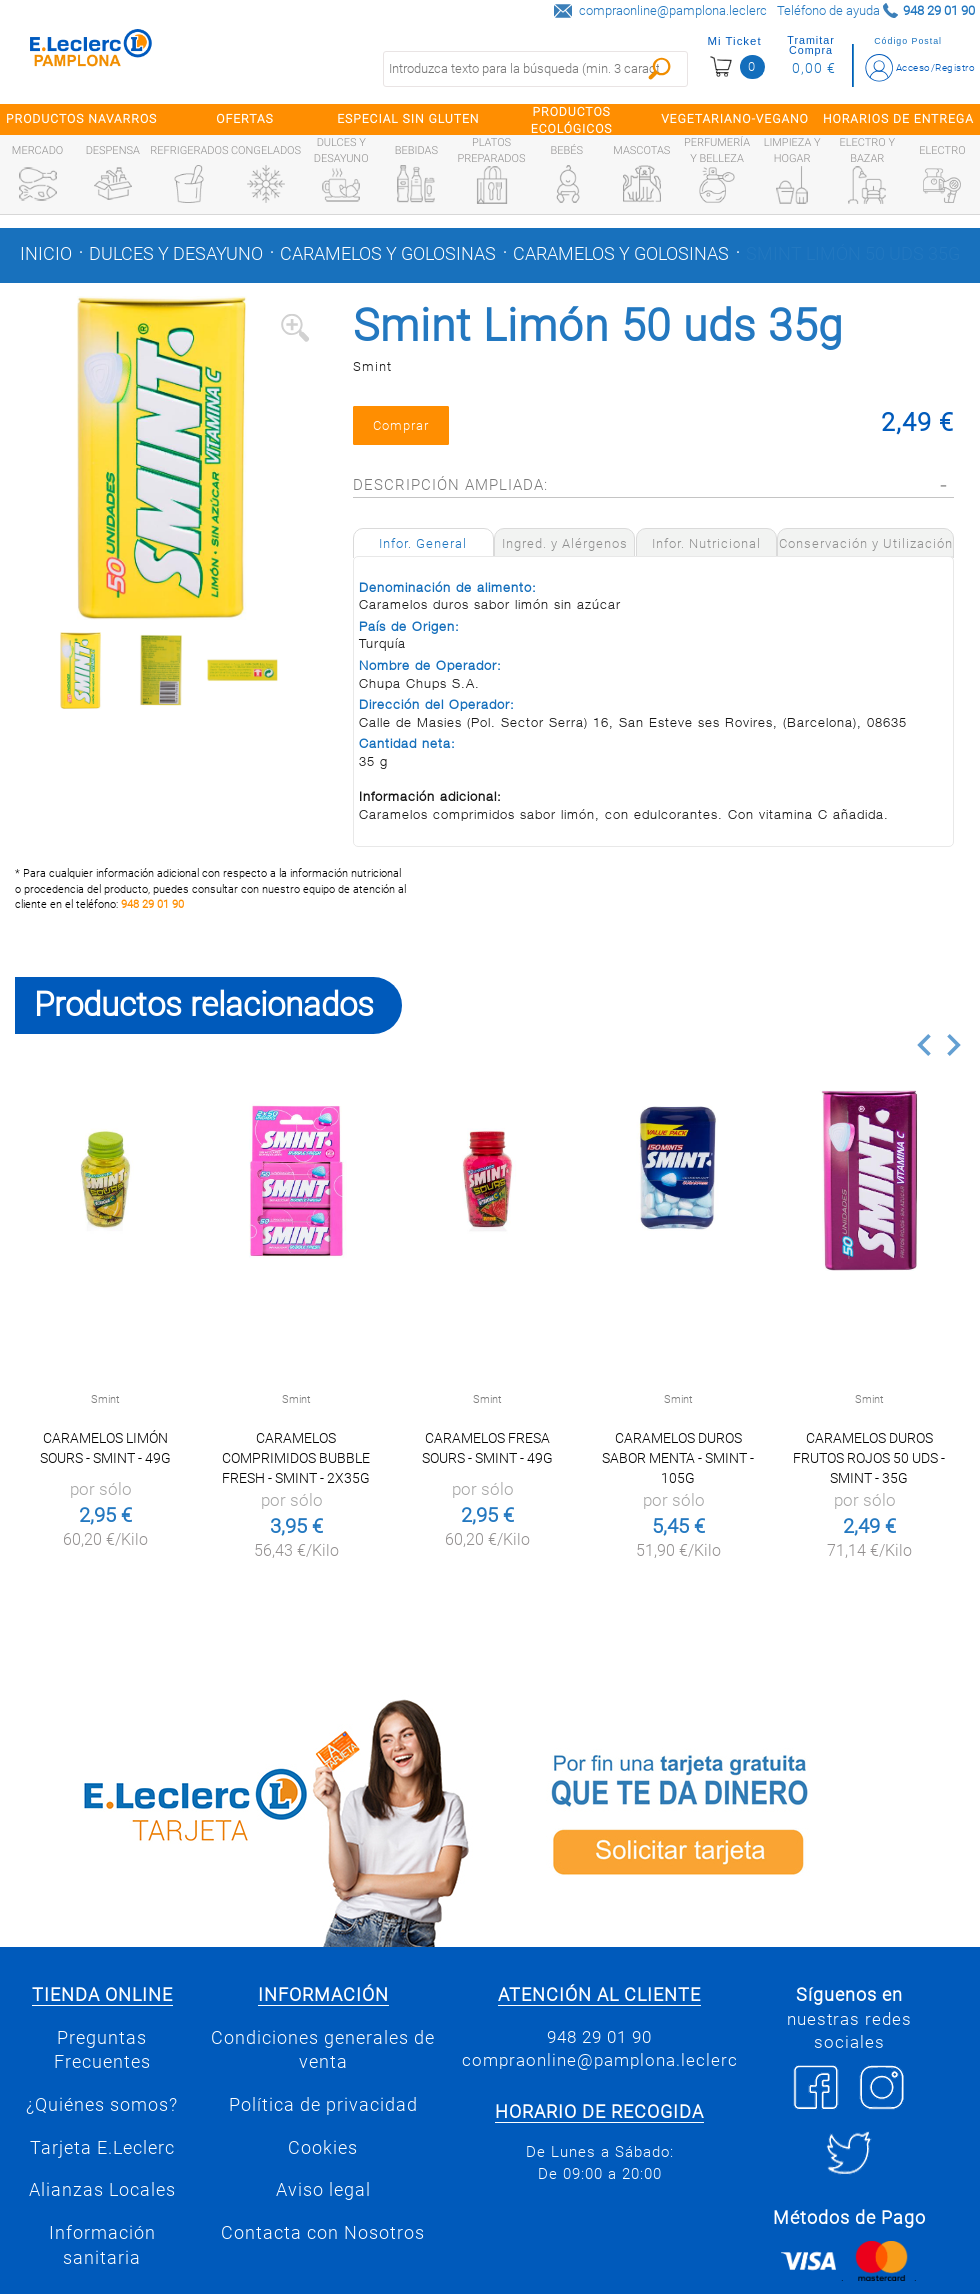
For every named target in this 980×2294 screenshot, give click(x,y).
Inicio (46, 254)
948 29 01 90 (152, 904)
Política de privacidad (323, 2105)
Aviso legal (323, 2190)
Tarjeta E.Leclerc (102, 2148)
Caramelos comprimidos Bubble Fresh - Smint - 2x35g (296, 1458)
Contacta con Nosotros (323, 2233)
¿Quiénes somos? (102, 2105)
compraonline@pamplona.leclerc (673, 10)
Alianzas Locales (102, 2190)
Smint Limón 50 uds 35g (853, 254)
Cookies (323, 2148)
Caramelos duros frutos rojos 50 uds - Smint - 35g (869, 1458)
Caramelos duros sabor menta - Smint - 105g (678, 1458)
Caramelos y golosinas (388, 254)
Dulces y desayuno (176, 254)
